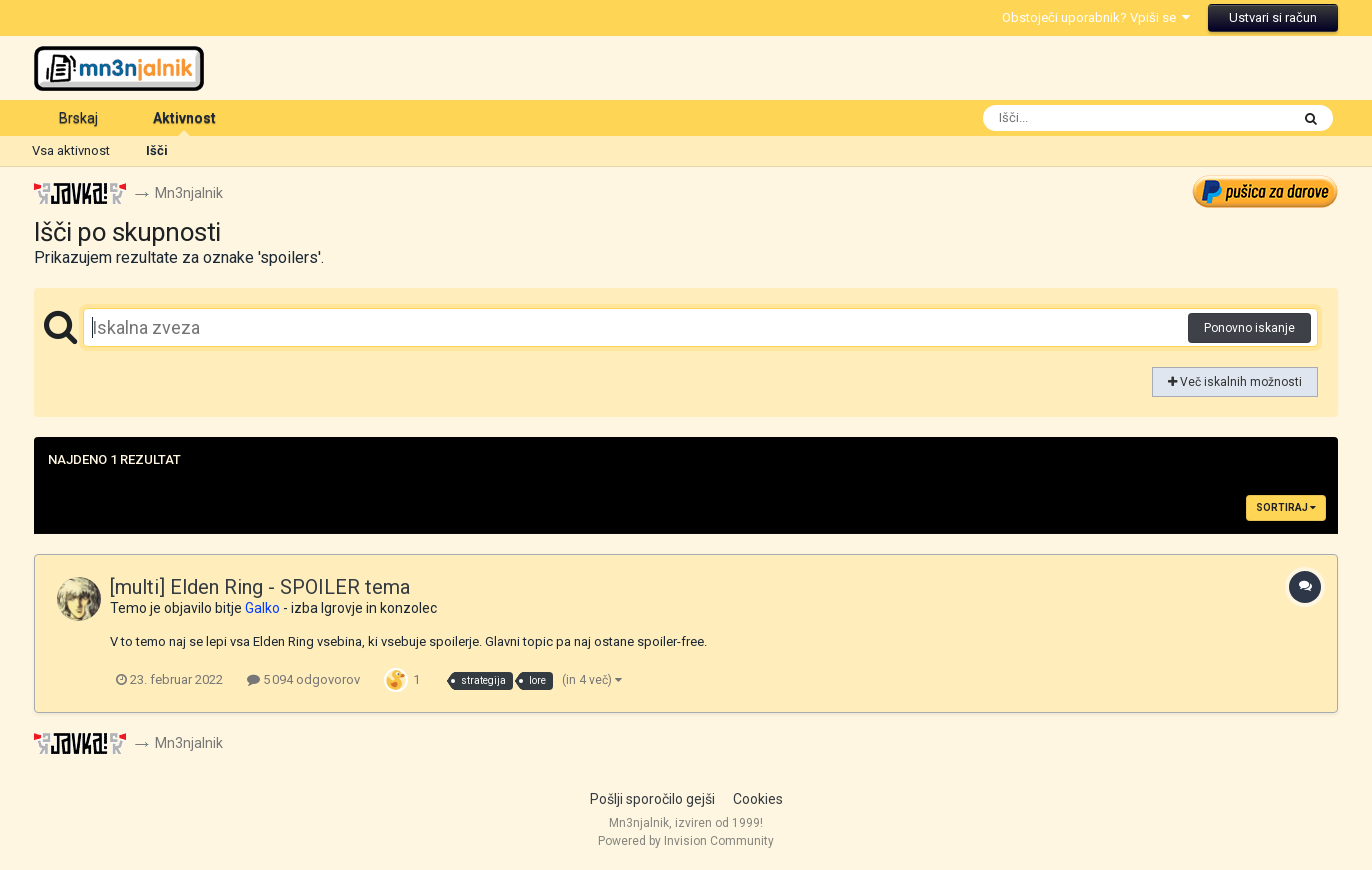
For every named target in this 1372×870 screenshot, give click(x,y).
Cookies (758, 799)
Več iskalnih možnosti (1235, 382)
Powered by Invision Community (686, 841)
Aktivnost (184, 123)
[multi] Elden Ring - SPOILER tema (260, 587)
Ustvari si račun (1273, 17)
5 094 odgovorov (303, 679)
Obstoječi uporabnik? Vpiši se (1096, 17)
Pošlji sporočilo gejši (652, 799)
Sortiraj (1286, 507)
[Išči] (1096, 118)
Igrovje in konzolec (379, 608)
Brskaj (78, 118)
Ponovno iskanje (1249, 328)
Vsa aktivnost (71, 150)
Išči (157, 150)
